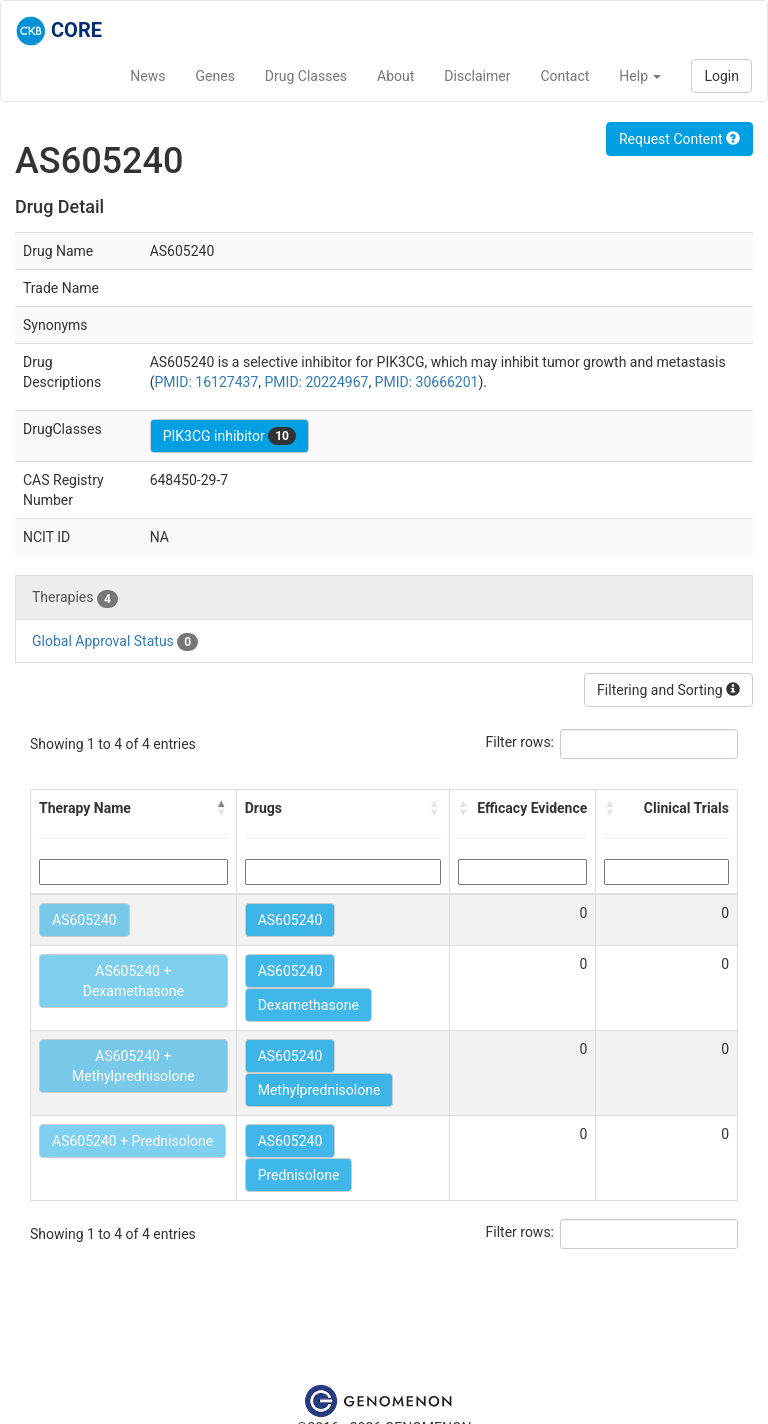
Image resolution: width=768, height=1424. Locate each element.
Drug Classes (306, 76)
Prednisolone (299, 1175)
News (147, 76)
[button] (222, 808)
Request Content (679, 139)
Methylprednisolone (319, 1090)
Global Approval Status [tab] (115, 642)
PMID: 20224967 (317, 382)
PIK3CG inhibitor (229, 436)
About (395, 76)
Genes (215, 76)
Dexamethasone (308, 1005)
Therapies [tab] (75, 598)
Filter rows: (520, 742)
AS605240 (84, 920)
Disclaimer (477, 76)
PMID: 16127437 (206, 382)
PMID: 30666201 (427, 382)
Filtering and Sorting (668, 690)
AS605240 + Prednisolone (132, 1141)
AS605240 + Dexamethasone (133, 981)
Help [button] (640, 76)
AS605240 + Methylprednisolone (133, 1066)
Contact (564, 76)
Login (721, 76)
